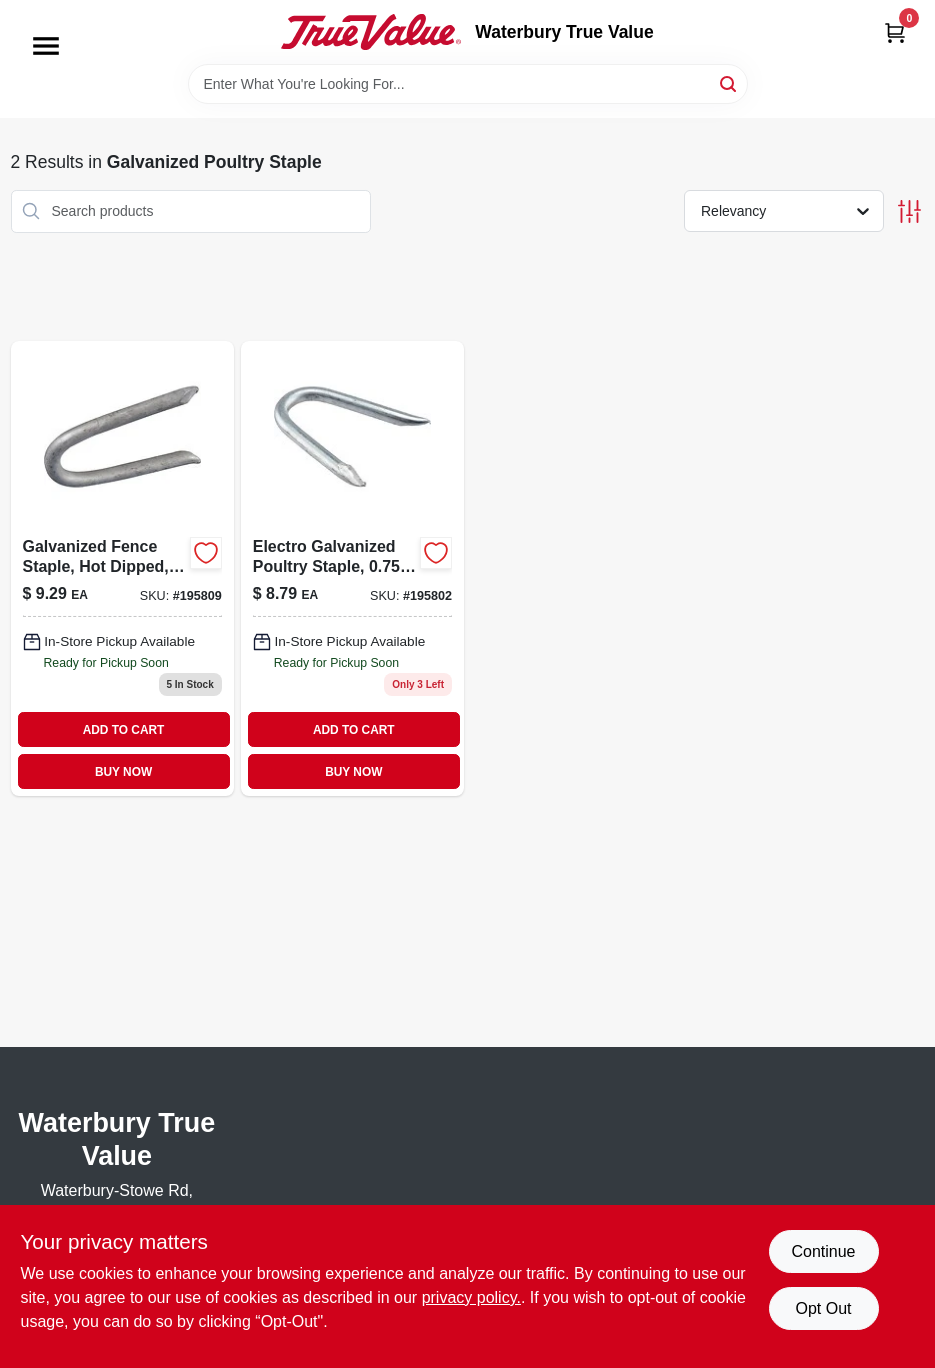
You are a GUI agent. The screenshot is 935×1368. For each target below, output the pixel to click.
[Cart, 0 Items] (895, 32)
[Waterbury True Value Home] (371, 32)
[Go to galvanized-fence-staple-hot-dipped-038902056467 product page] (122, 568)
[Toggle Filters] (909, 211)
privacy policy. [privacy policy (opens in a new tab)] (471, 1297)
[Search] (729, 82)
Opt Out (823, 1308)
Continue (823, 1251)
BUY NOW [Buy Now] (123, 772)
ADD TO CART (124, 730)
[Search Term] (468, 84)
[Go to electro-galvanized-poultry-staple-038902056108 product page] (352, 568)
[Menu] (46, 46)
